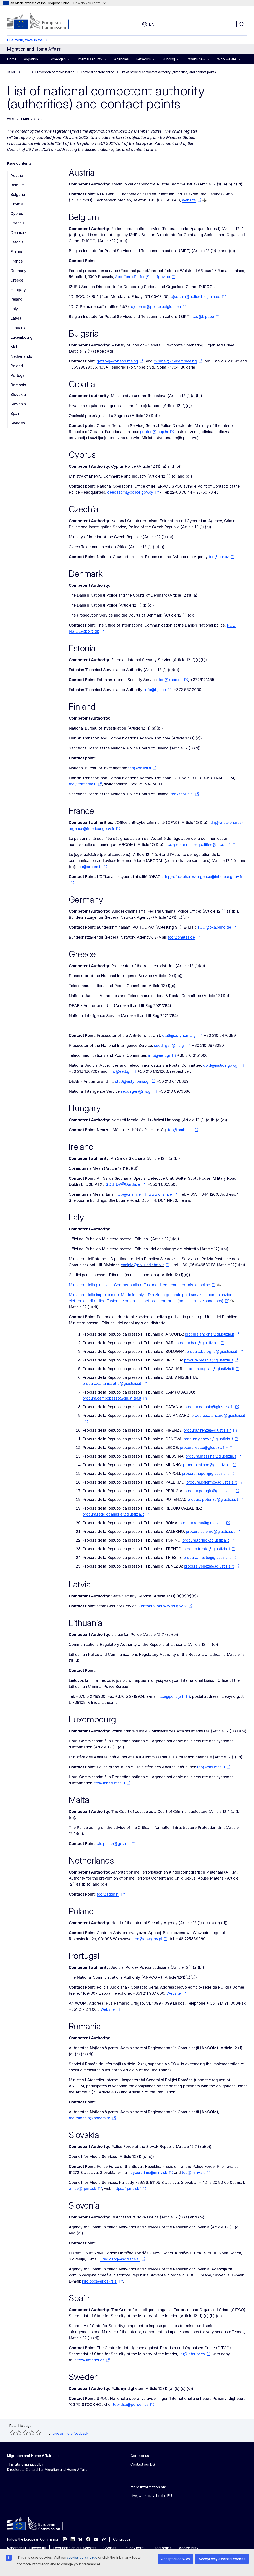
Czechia (17, 223)
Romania (18, 385)
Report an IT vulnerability (26, 2548)
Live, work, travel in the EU (27, 40)
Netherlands (21, 356)
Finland (16, 251)
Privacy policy (134, 2548)
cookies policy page (82, 2557)
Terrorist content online (97, 72)
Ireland (16, 299)
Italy (14, 308)
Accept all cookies (175, 2559)
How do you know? (89, 3)
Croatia (16, 204)
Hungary (18, 289)
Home (11, 59)
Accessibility (188, 2548)
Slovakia (18, 394)
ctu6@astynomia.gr (132, 1081)
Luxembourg (21, 337)
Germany (18, 270)
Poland (16, 366)
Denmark (18, 232)
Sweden (17, 423)
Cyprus (16, 213)
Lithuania (18, 327)
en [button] (148, 24)
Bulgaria (17, 194)
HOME (11, 72)
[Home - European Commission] (42, 21)
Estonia (17, 242)
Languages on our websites (74, 2548)
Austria (16, 175)
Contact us (121, 2539)
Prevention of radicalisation (54, 72)
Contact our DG (142, 2464)
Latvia (15, 318)
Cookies (109, 2548)
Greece (16, 280)
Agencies (121, 59)
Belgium (17, 185)
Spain (15, 413)
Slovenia (18, 404)
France (16, 261)
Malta (15, 347)
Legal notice (162, 2548)
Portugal (18, 375)
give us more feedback (70, 2433)
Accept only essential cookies (222, 2559)
